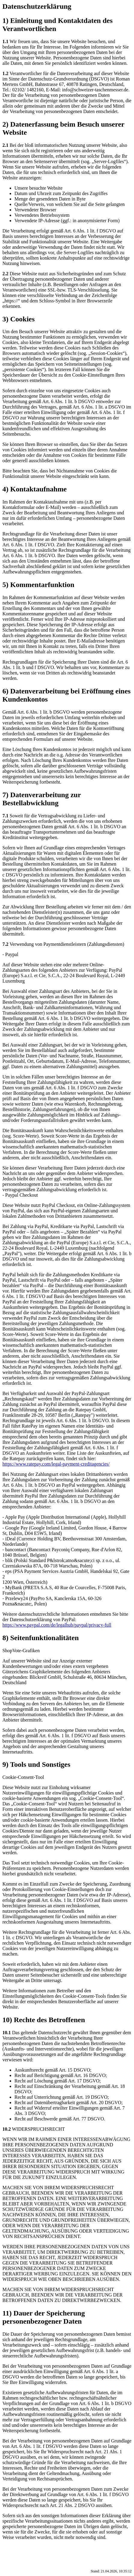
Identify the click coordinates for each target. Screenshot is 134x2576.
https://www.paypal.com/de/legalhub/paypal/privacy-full (56, 1624)
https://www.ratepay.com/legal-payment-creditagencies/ (56, 1463)
